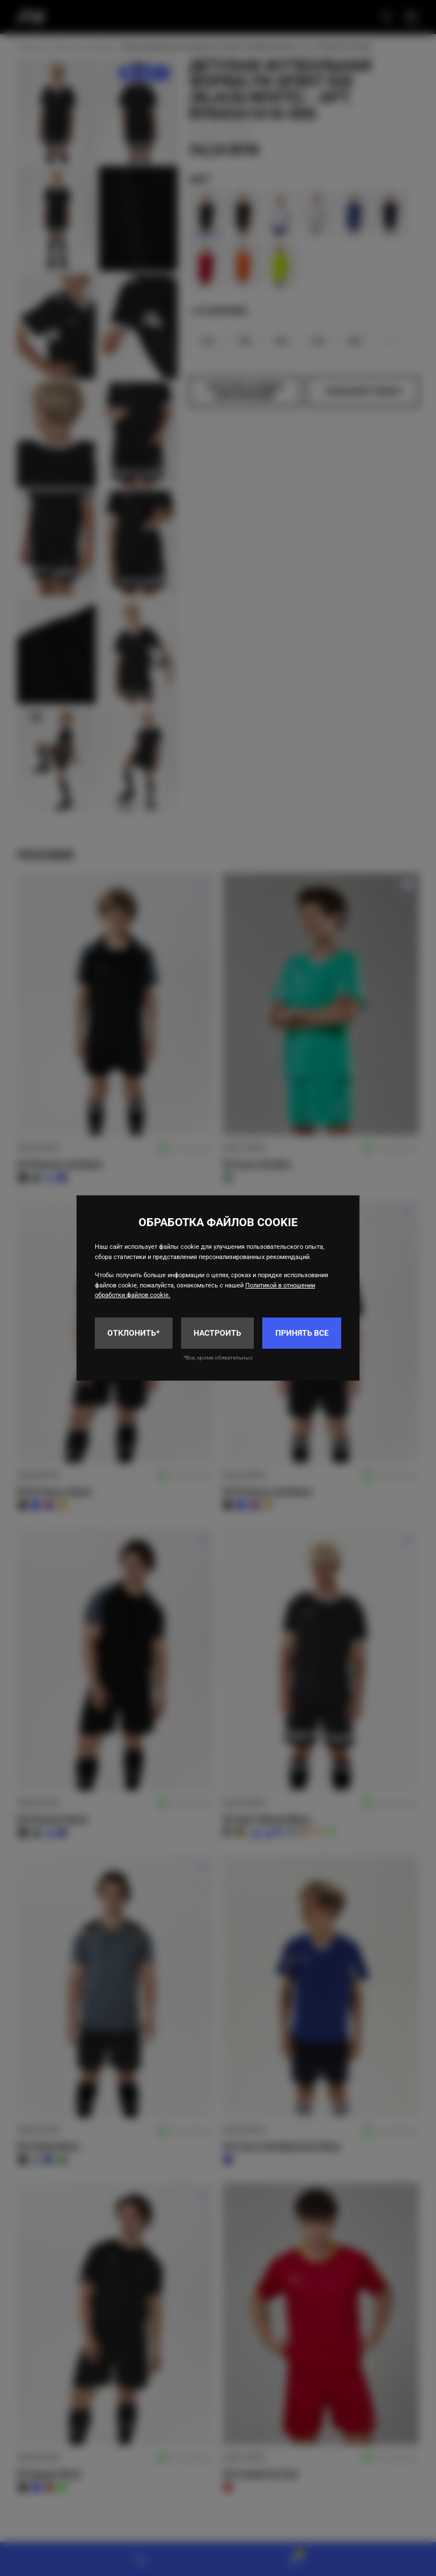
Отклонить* (133, 1332)
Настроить (217, 1332)
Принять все (302, 1332)
